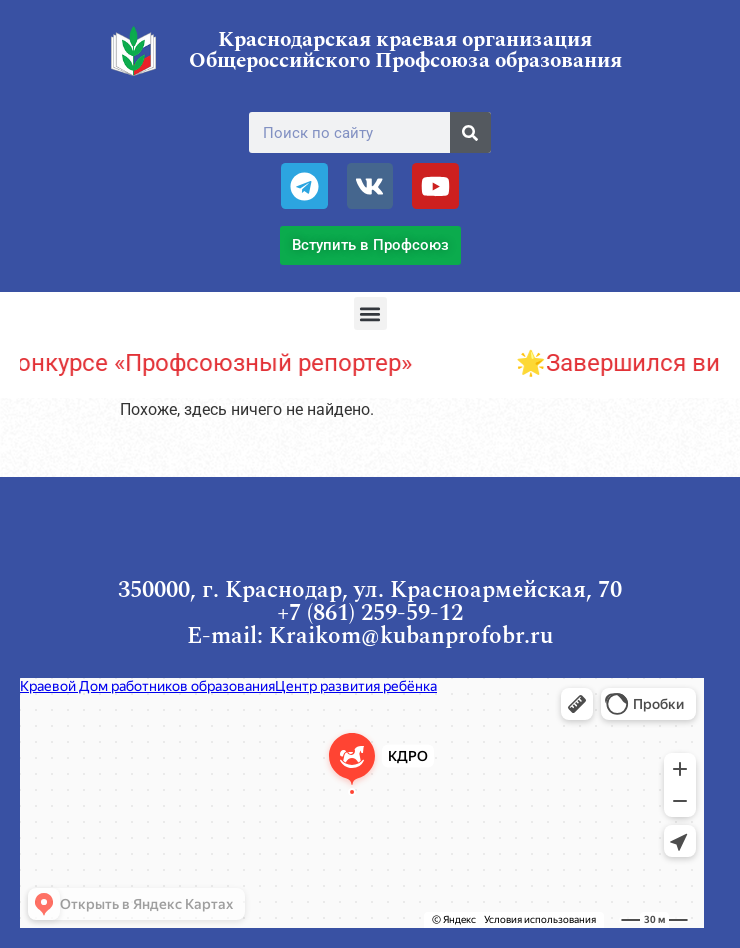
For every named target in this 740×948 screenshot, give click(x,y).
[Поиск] (470, 132)
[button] (370, 313)
